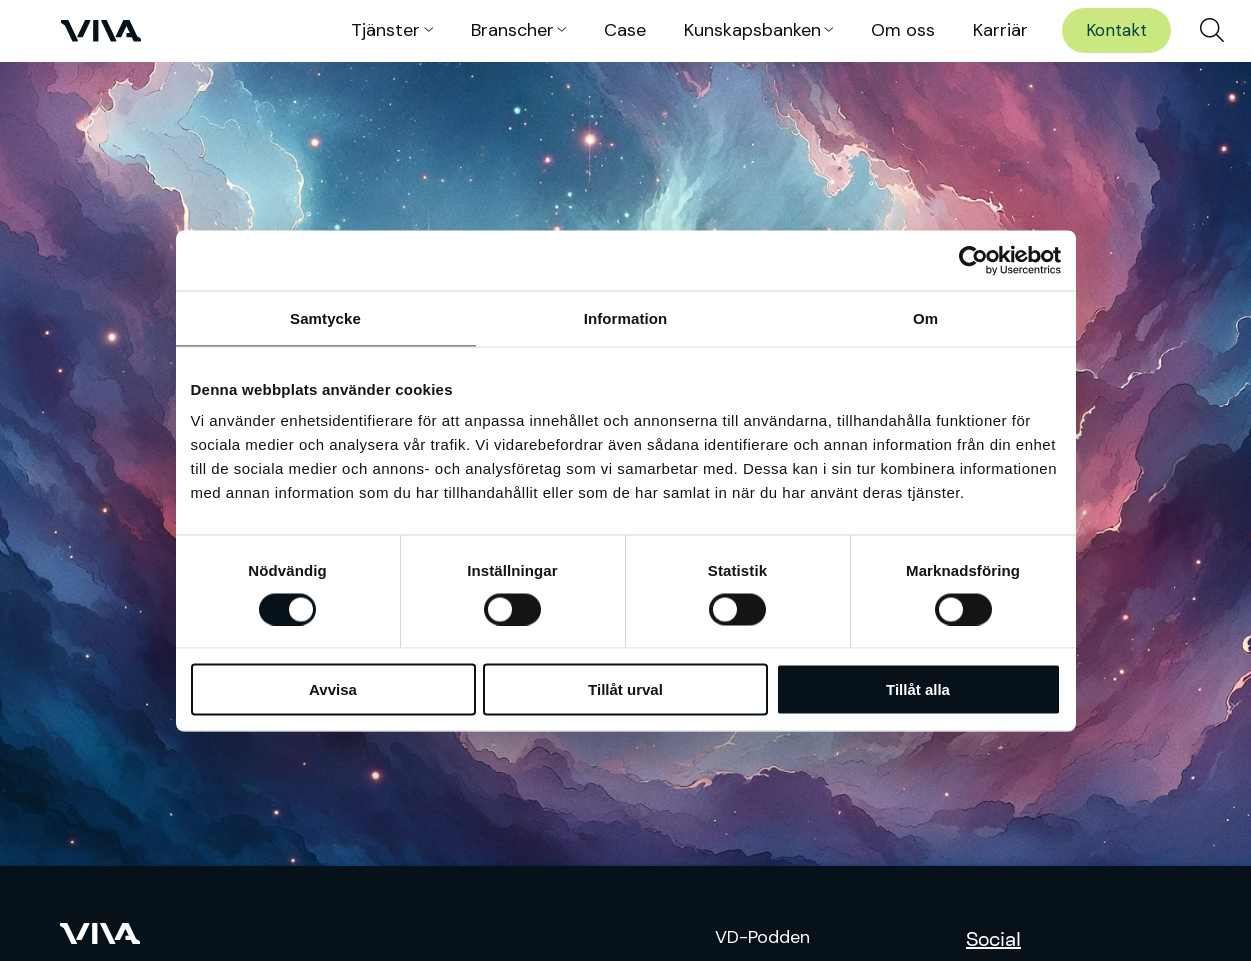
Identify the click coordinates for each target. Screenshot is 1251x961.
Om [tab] (925, 317)
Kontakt (1116, 30)
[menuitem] (1212, 31)
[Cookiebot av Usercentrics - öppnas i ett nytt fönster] (973, 260)
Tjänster (385, 30)
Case (625, 30)
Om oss (903, 30)
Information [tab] (626, 317)
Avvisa (333, 689)
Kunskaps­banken (752, 30)
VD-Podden (762, 937)
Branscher (512, 30)
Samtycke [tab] (325, 317)
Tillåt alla (918, 689)
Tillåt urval (625, 689)
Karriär (1000, 30)
